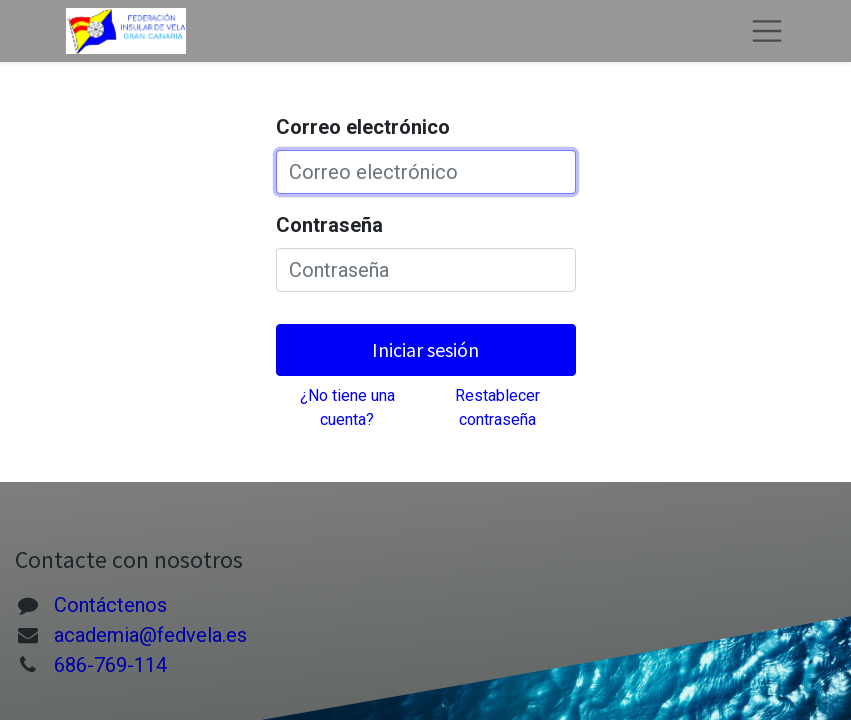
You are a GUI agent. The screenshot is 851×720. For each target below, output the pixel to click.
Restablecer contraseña (497, 407)
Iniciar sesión (425, 349)
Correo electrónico (363, 127)
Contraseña (329, 225)
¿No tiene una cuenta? (347, 407)
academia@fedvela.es (150, 635)
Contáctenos (110, 605)
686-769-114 (110, 665)
